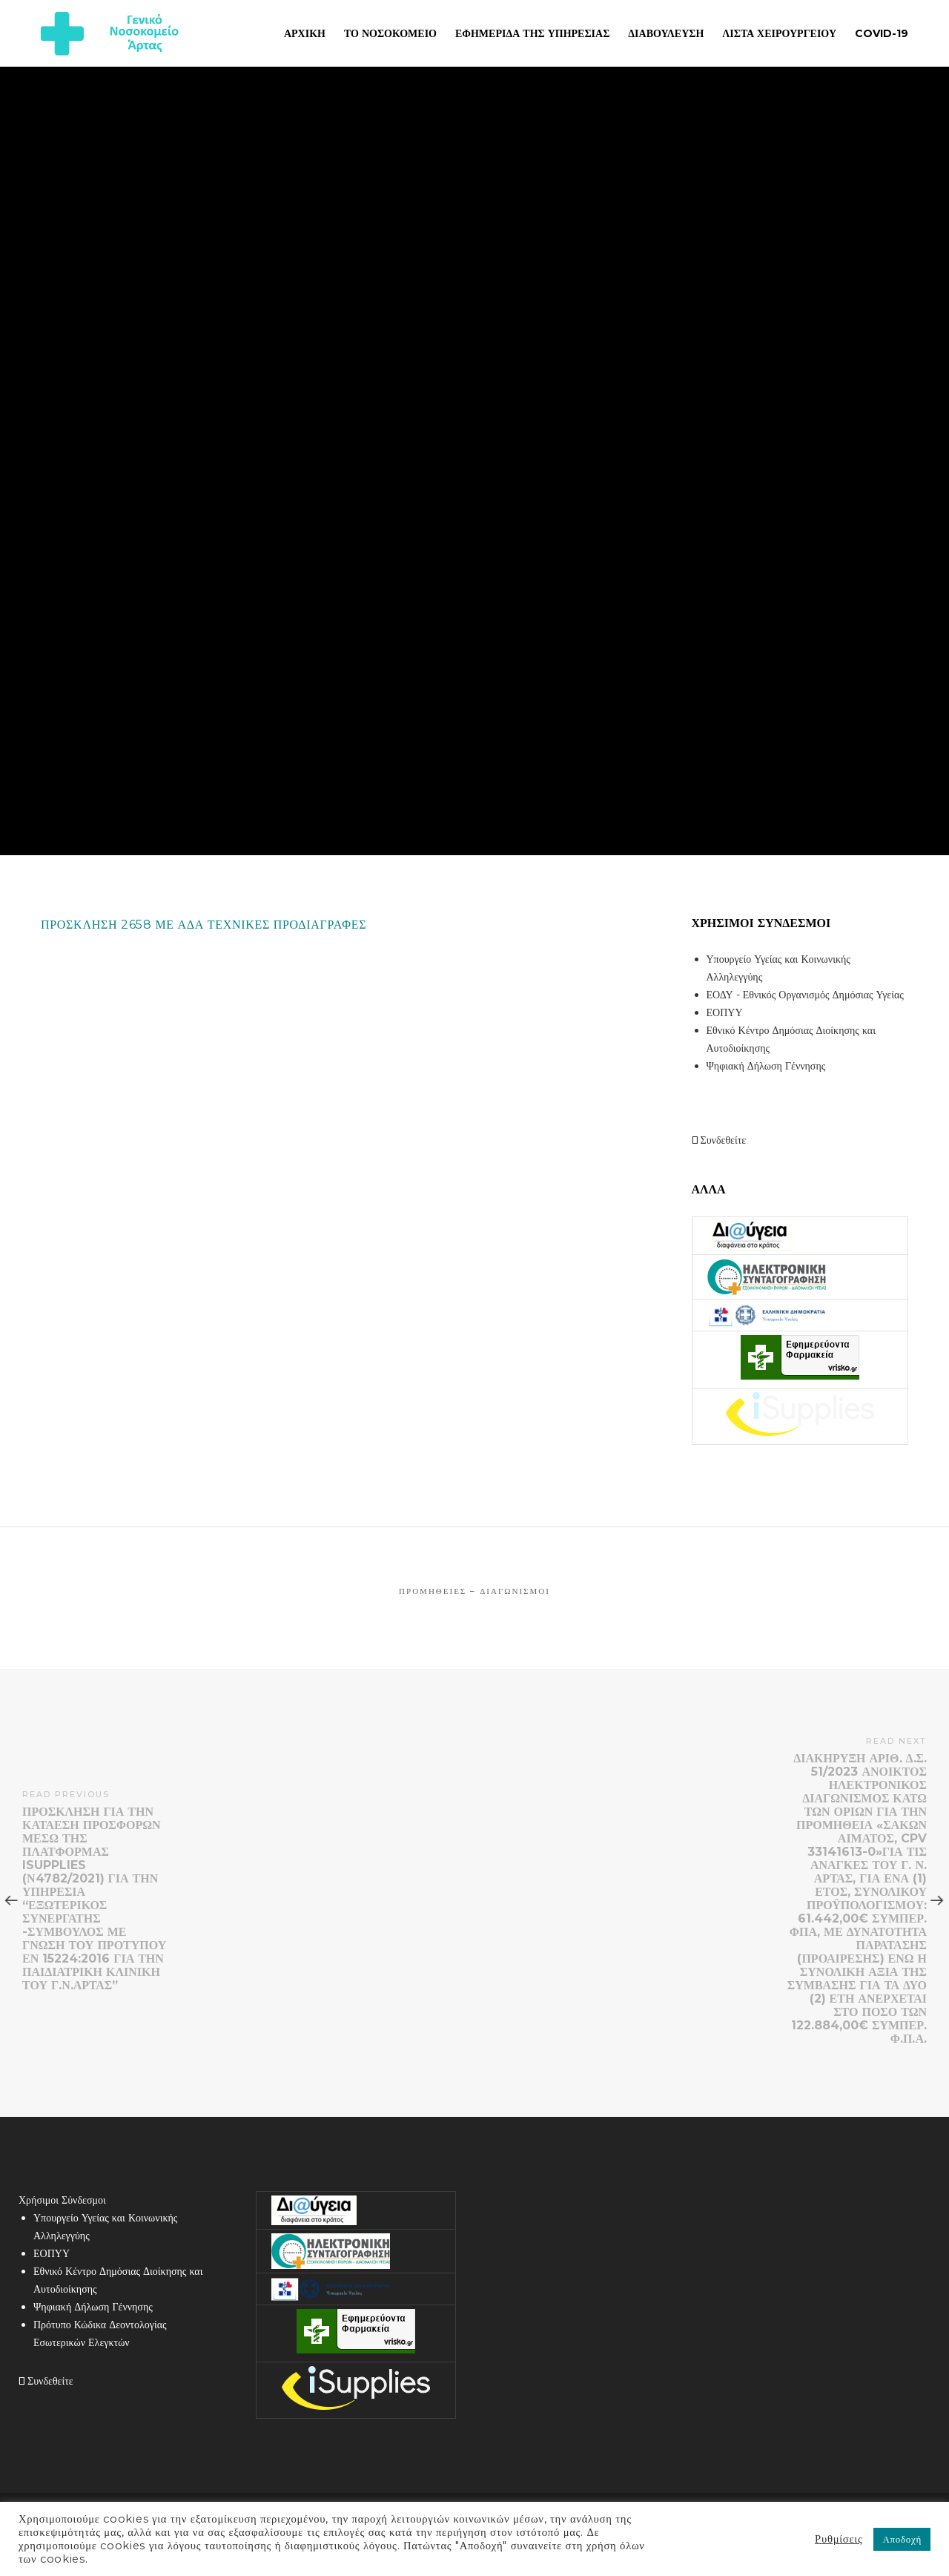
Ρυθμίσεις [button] (838, 2539)
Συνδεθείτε (719, 1140)
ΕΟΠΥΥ (725, 1012)
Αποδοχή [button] (902, 2539)
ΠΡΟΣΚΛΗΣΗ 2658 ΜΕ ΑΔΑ (122, 925)
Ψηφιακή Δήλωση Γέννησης (766, 1066)
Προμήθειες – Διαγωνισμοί (474, 1591)
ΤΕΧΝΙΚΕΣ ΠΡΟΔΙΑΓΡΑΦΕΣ (287, 925)
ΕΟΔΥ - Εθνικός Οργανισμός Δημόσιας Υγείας (805, 994)
